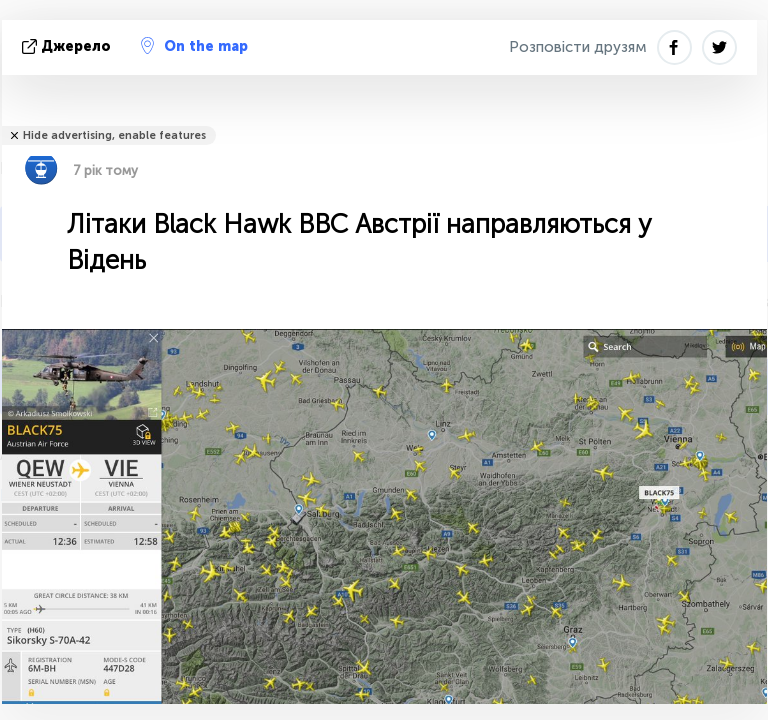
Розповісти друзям (578, 47)
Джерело (68, 46)
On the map (194, 46)
